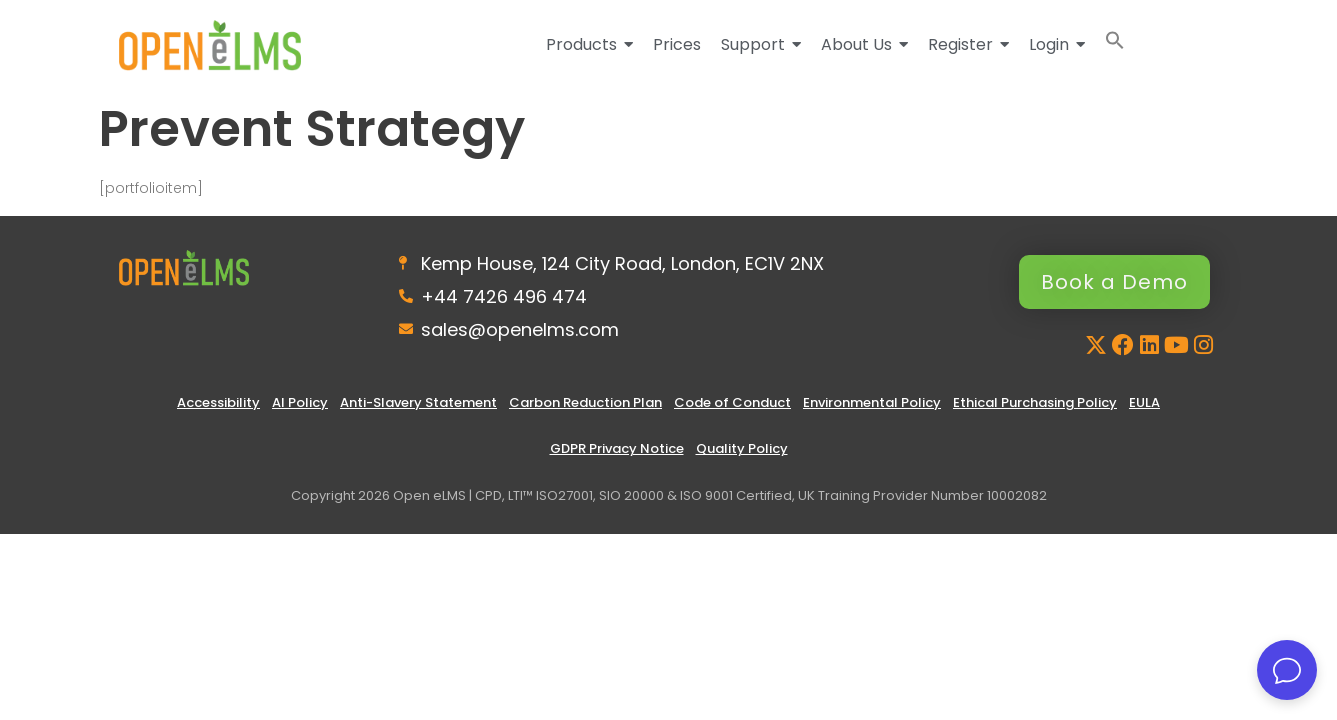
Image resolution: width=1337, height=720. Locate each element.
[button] (1115, 44)
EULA (1144, 402)
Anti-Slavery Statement (418, 402)
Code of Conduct (732, 402)
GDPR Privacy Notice (617, 448)
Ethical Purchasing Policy (1035, 402)
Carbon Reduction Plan (585, 402)
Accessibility (218, 402)
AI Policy (300, 402)
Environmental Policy (872, 402)
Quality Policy (742, 448)
